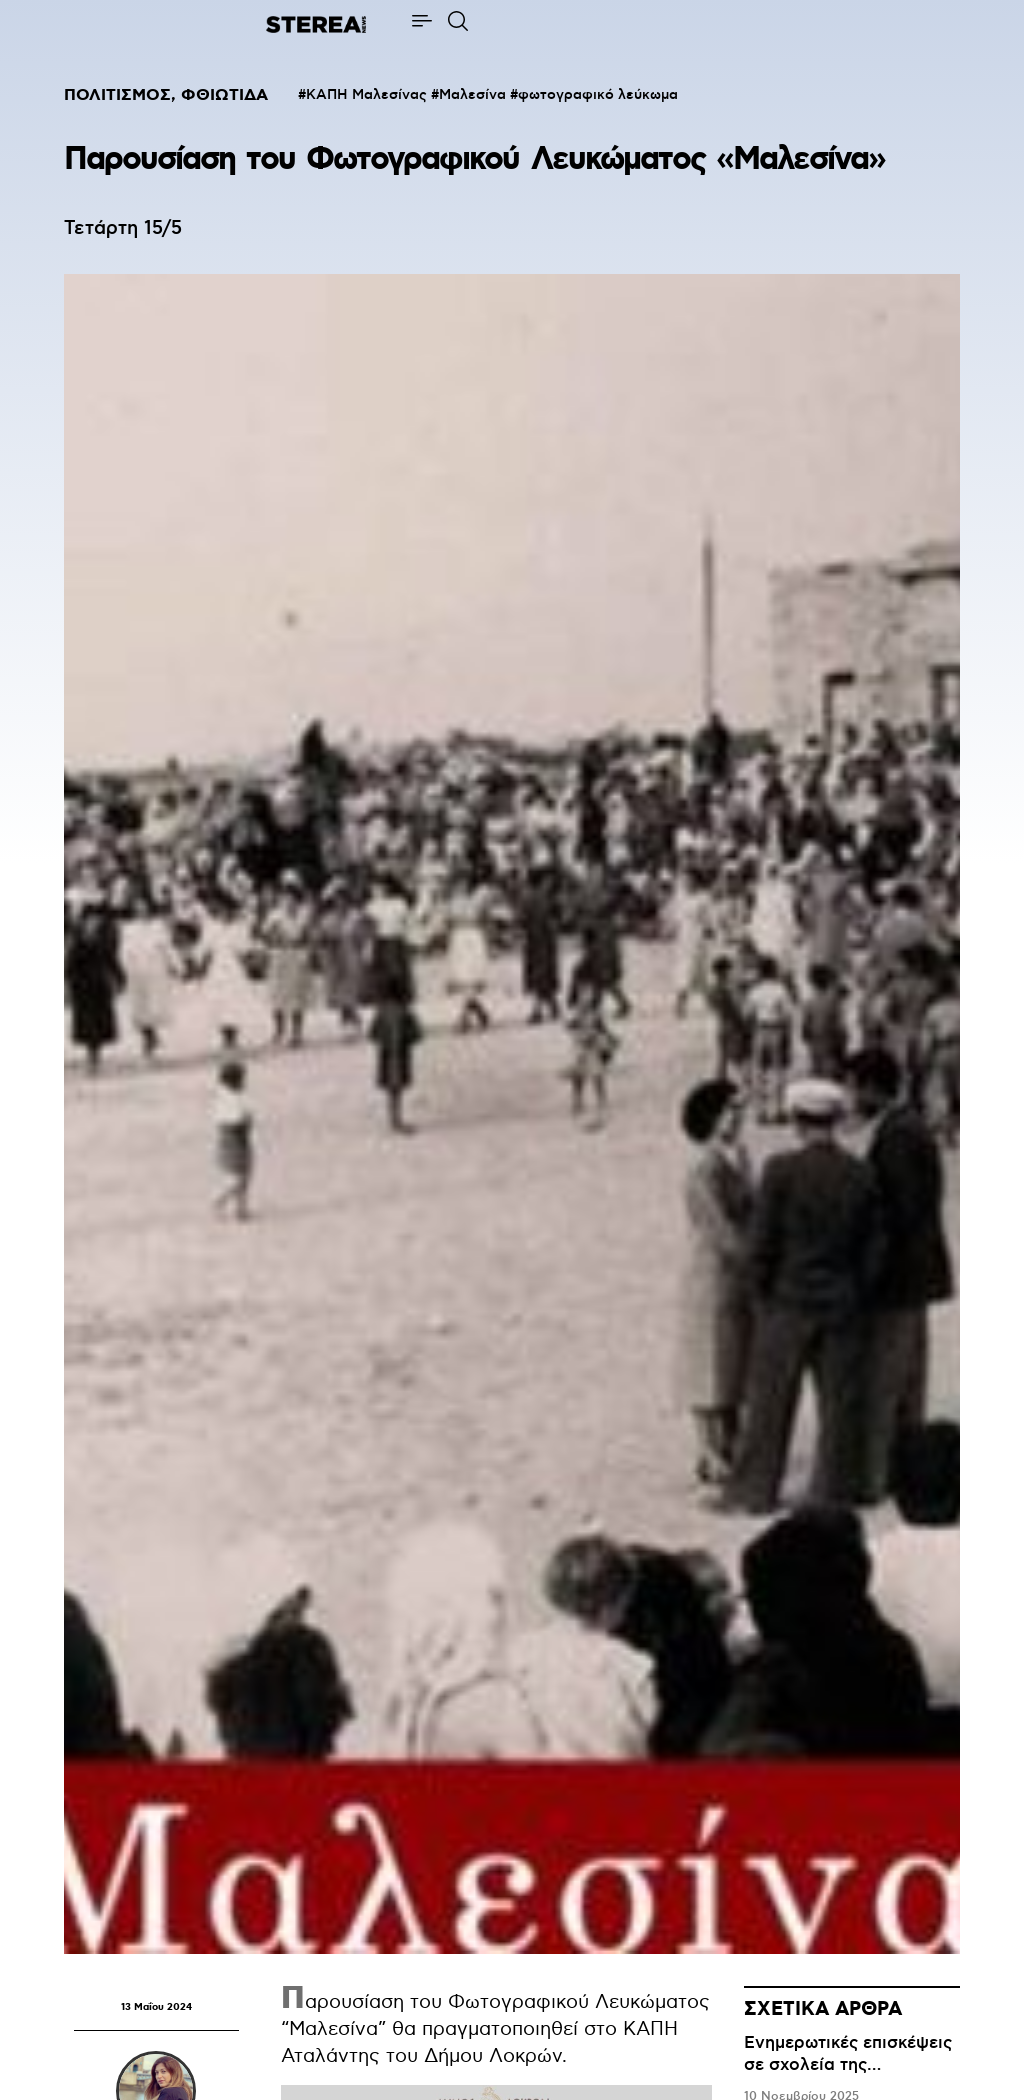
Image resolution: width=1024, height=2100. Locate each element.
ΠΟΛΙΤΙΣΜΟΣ (117, 95)
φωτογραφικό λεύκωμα (598, 95)
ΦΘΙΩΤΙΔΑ (224, 95)
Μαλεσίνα (472, 95)
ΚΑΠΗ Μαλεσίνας (366, 95)
